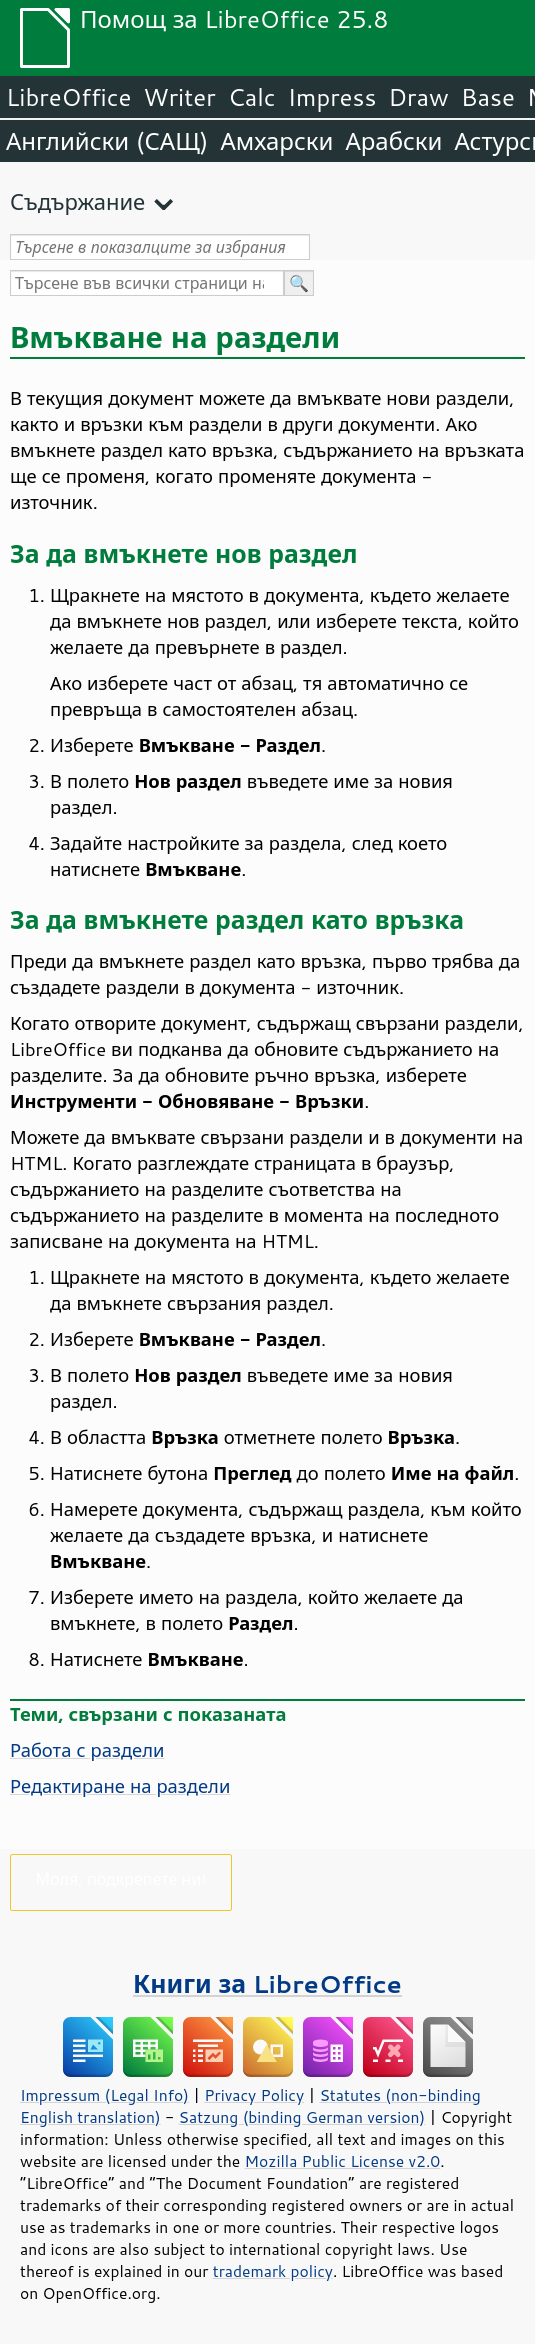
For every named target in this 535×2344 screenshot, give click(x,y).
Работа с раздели (87, 1750)
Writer (179, 97)
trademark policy (273, 2271)
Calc (252, 97)
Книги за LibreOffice (267, 1983)
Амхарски (276, 141)
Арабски (393, 141)
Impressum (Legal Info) (104, 2095)
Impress (332, 97)
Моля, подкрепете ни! (121, 1878)
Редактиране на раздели (120, 1786)
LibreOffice (68, 97)
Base (488, 97)
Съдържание (77, 201)
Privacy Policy (254, 2095)
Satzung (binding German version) (302, 2117)
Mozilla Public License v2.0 (343, 2161)
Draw (418, 97)
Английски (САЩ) (107, 141)
